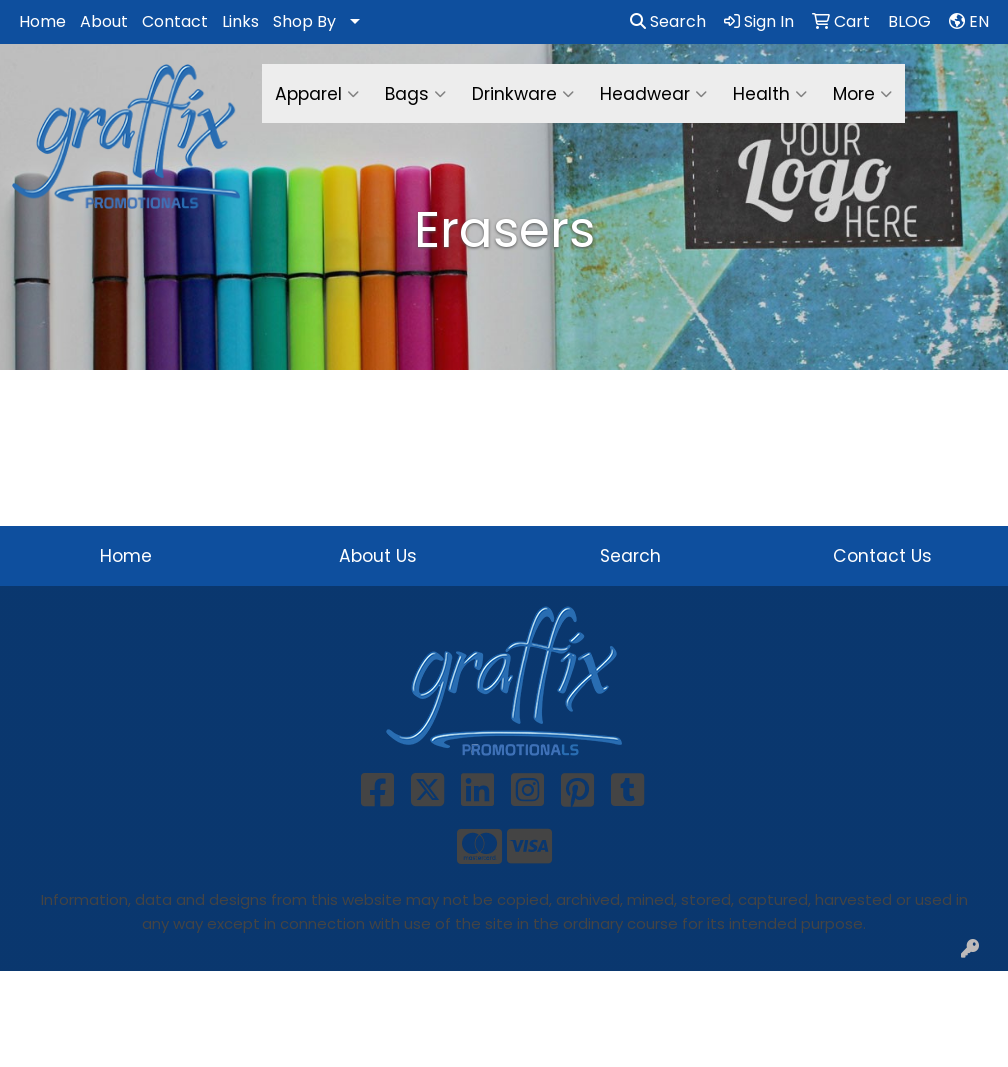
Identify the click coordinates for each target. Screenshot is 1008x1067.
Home (42, 21)
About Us (378, 556)
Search (668, 21)
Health (770, 94)
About (104, 21)
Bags (415, 94)
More (862, 94)
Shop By (304, 21)
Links (240, 21)
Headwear (653, 94)
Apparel (317, 94)
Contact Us (882, 556)
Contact (175, 21)
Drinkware (523, 94)
